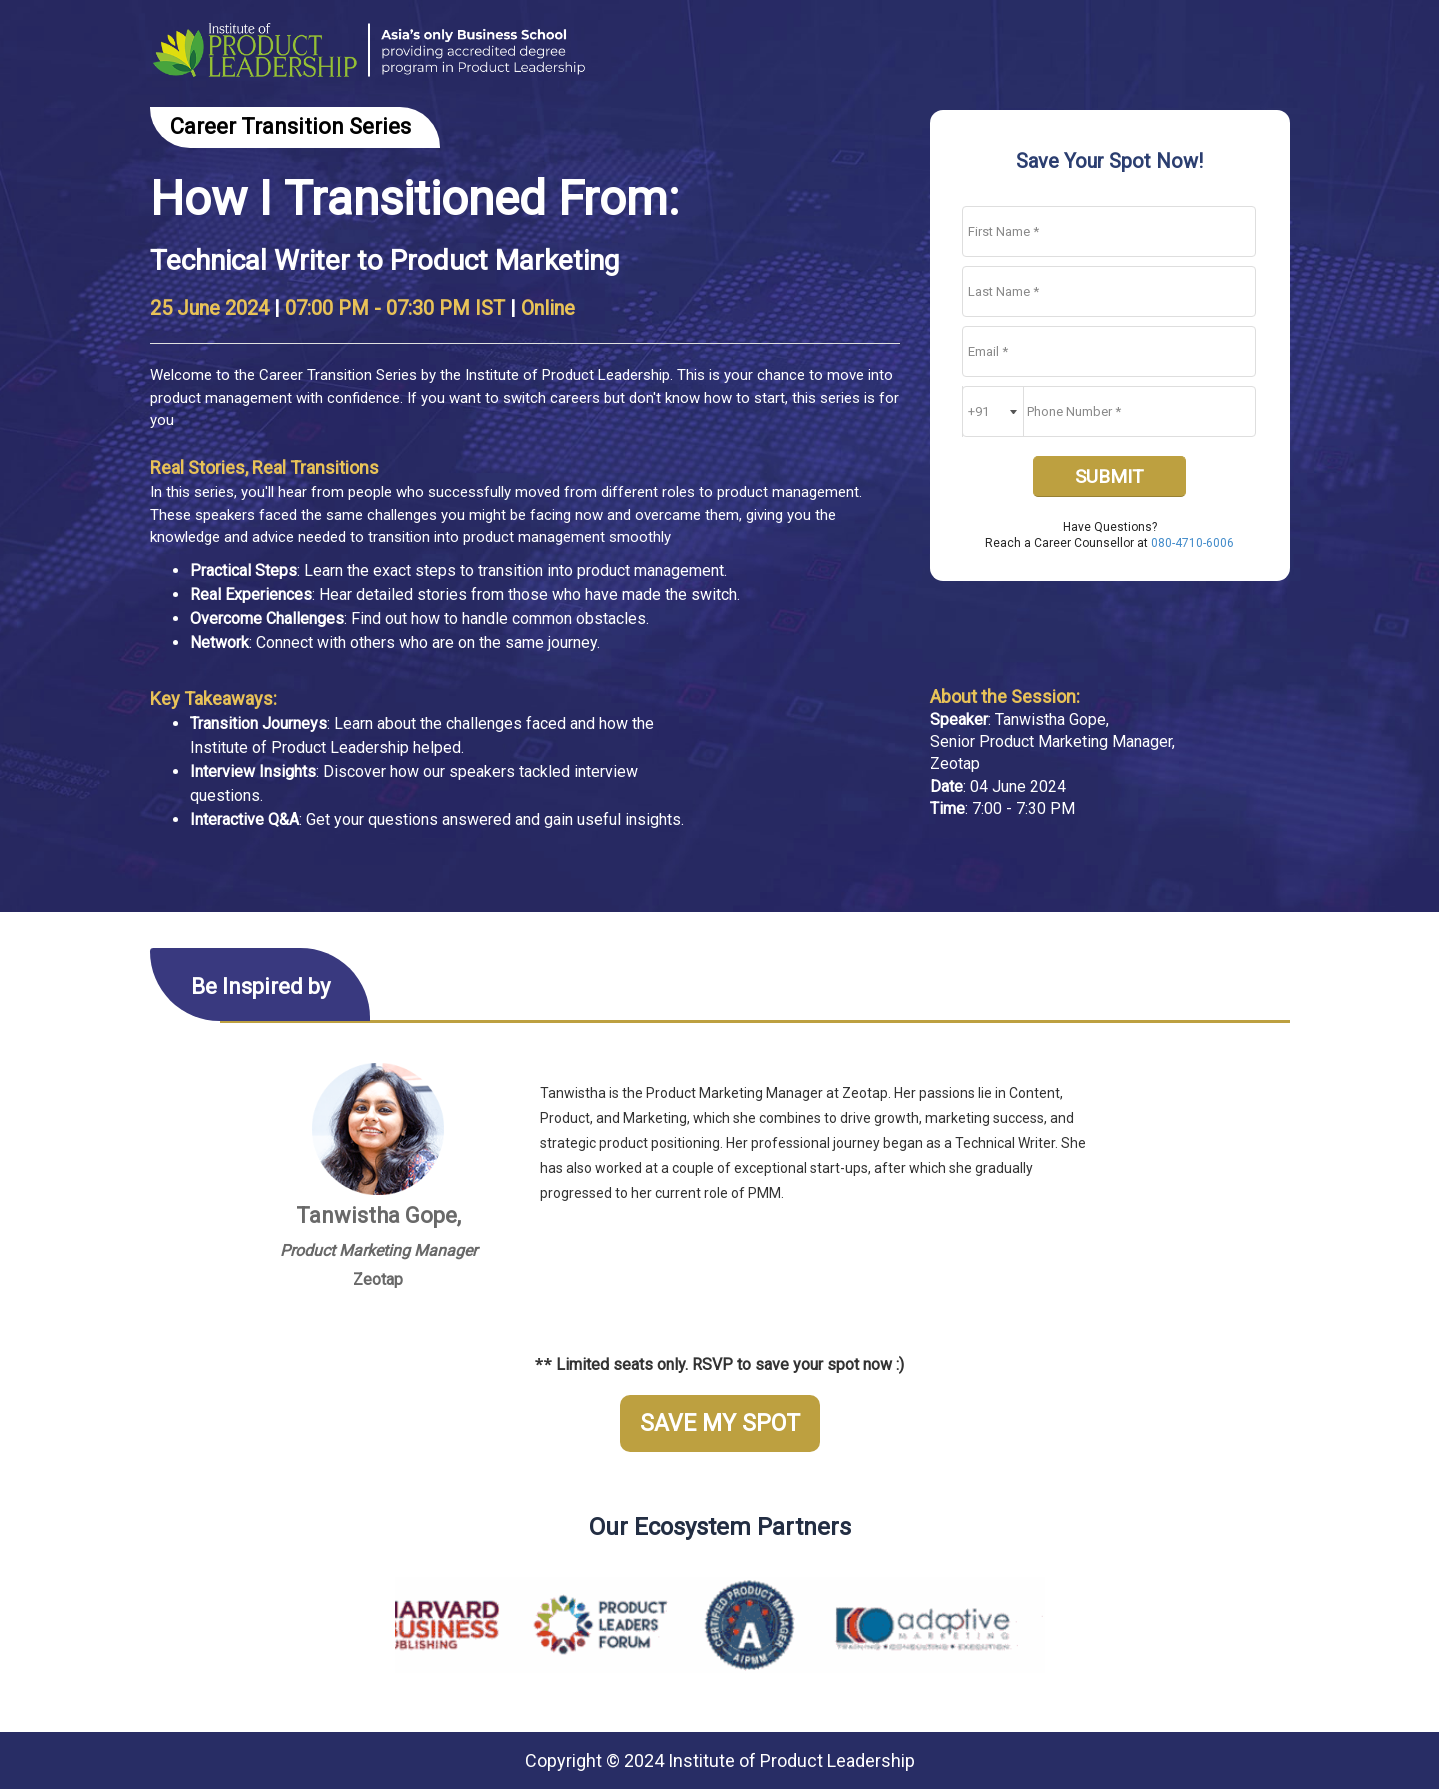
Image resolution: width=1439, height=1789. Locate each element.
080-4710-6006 (1192, 543)
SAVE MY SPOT (720, 1423)
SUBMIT (1109, 476)
